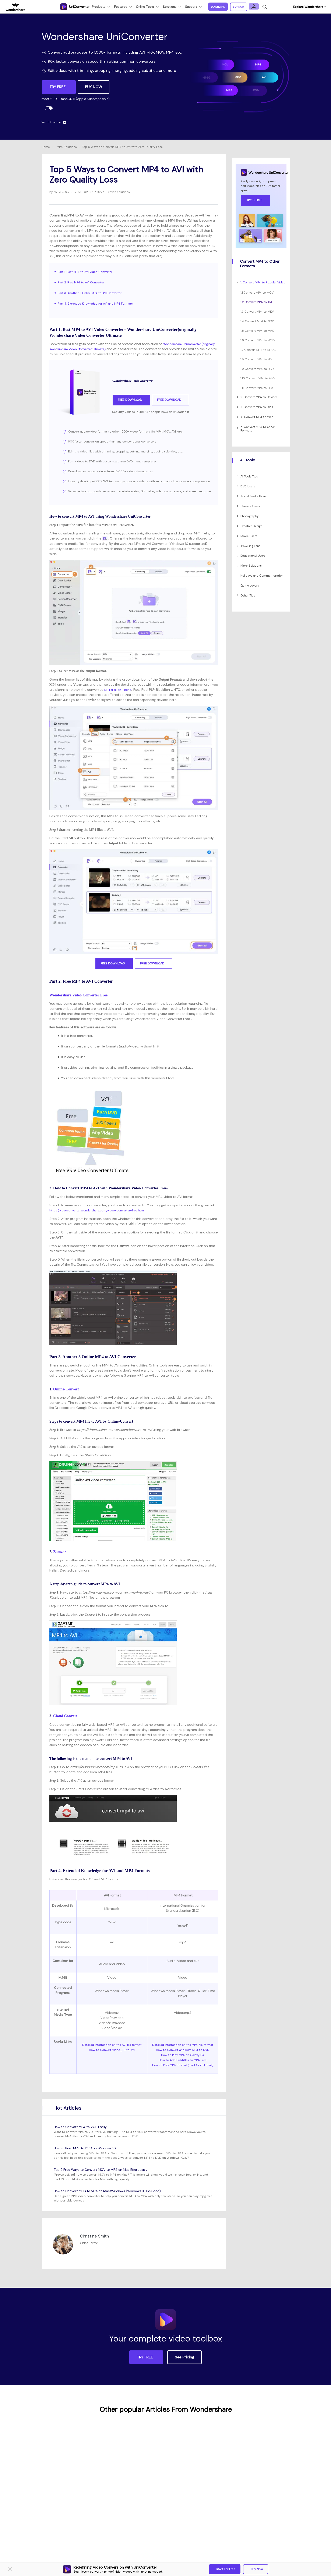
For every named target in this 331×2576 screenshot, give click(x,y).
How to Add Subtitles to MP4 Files (182, 2070)
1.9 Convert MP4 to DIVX (257, 369)
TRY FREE (58, 86)
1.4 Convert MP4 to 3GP (257, 321)
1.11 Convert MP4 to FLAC (257, 388)
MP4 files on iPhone (119, 694)
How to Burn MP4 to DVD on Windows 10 (90, 2163)
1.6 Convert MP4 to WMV (257, 340)
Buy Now (256, 2569)
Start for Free (225, 2569)
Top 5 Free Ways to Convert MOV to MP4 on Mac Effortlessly (108, 2184)
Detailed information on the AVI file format (111, 2049)
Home (46, 147)
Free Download (131, 405)
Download (227, 6)
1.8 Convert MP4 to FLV (256, 359)
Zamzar (59, 1557)
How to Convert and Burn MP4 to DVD (182, 2060)
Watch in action (56, 122)
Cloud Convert (65, 1721)
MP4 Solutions (67, 147)
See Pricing (184, 2372)
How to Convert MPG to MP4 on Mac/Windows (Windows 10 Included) (115, 2206)
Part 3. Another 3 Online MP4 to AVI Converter (93, 293)
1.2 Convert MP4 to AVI (256, 302)
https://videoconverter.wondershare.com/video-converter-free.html (102, 1215)
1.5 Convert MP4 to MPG (257, 331)
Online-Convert (66, 1394)
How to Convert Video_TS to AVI (112, 2055)
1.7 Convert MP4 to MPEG (258, 350)
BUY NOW (93, 86)
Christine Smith (64, 192)
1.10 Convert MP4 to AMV (257, 378)
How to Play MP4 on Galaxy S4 (183, 2065)
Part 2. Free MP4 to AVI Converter (84, 282)
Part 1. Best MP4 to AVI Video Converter (88, 271)
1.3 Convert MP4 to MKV (257, 312)
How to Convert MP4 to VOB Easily (85, 2142)
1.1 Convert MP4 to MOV (257, 292)
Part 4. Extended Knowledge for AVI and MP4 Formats (99, 303)
